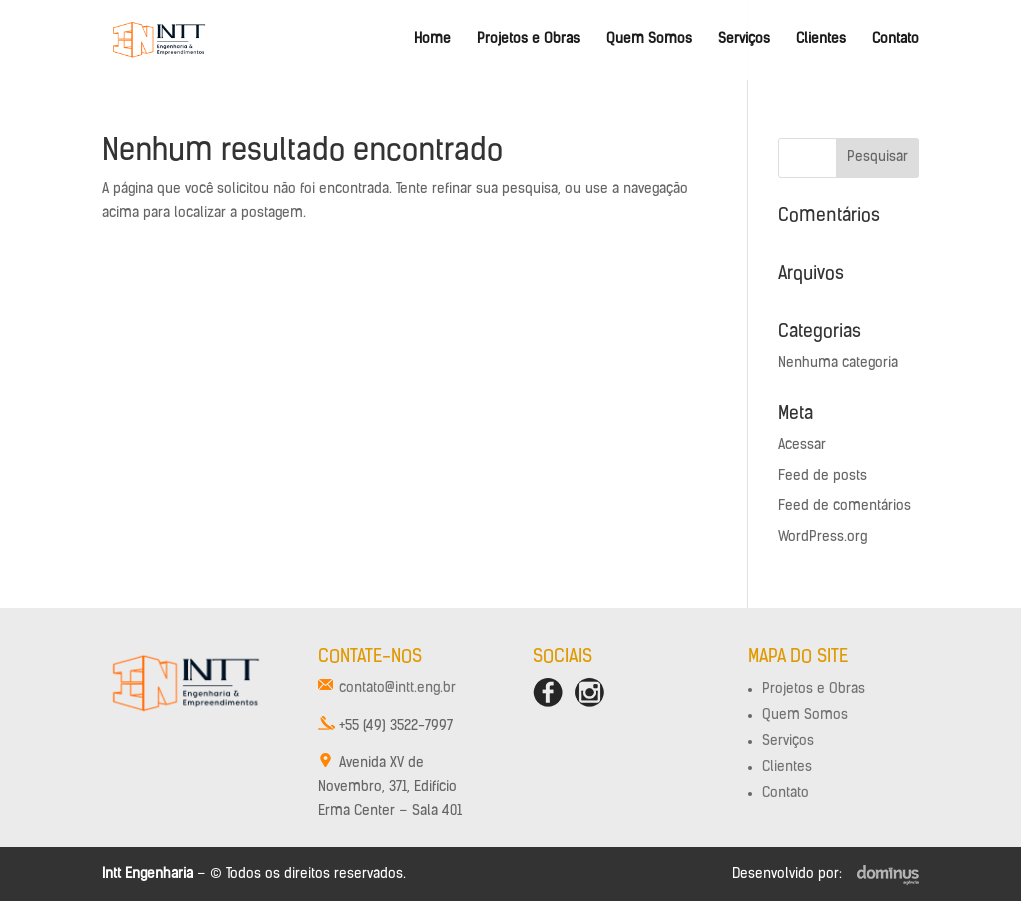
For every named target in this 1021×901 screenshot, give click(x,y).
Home (432, 40)
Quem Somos (649, 40)
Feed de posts (822, 476)
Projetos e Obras (528, 40)
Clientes (821, 40)
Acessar (802, 445)
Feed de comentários (844, 506)
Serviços (744, 40)
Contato (895, 40)
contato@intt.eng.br (397, 688)
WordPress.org (822, 537)
